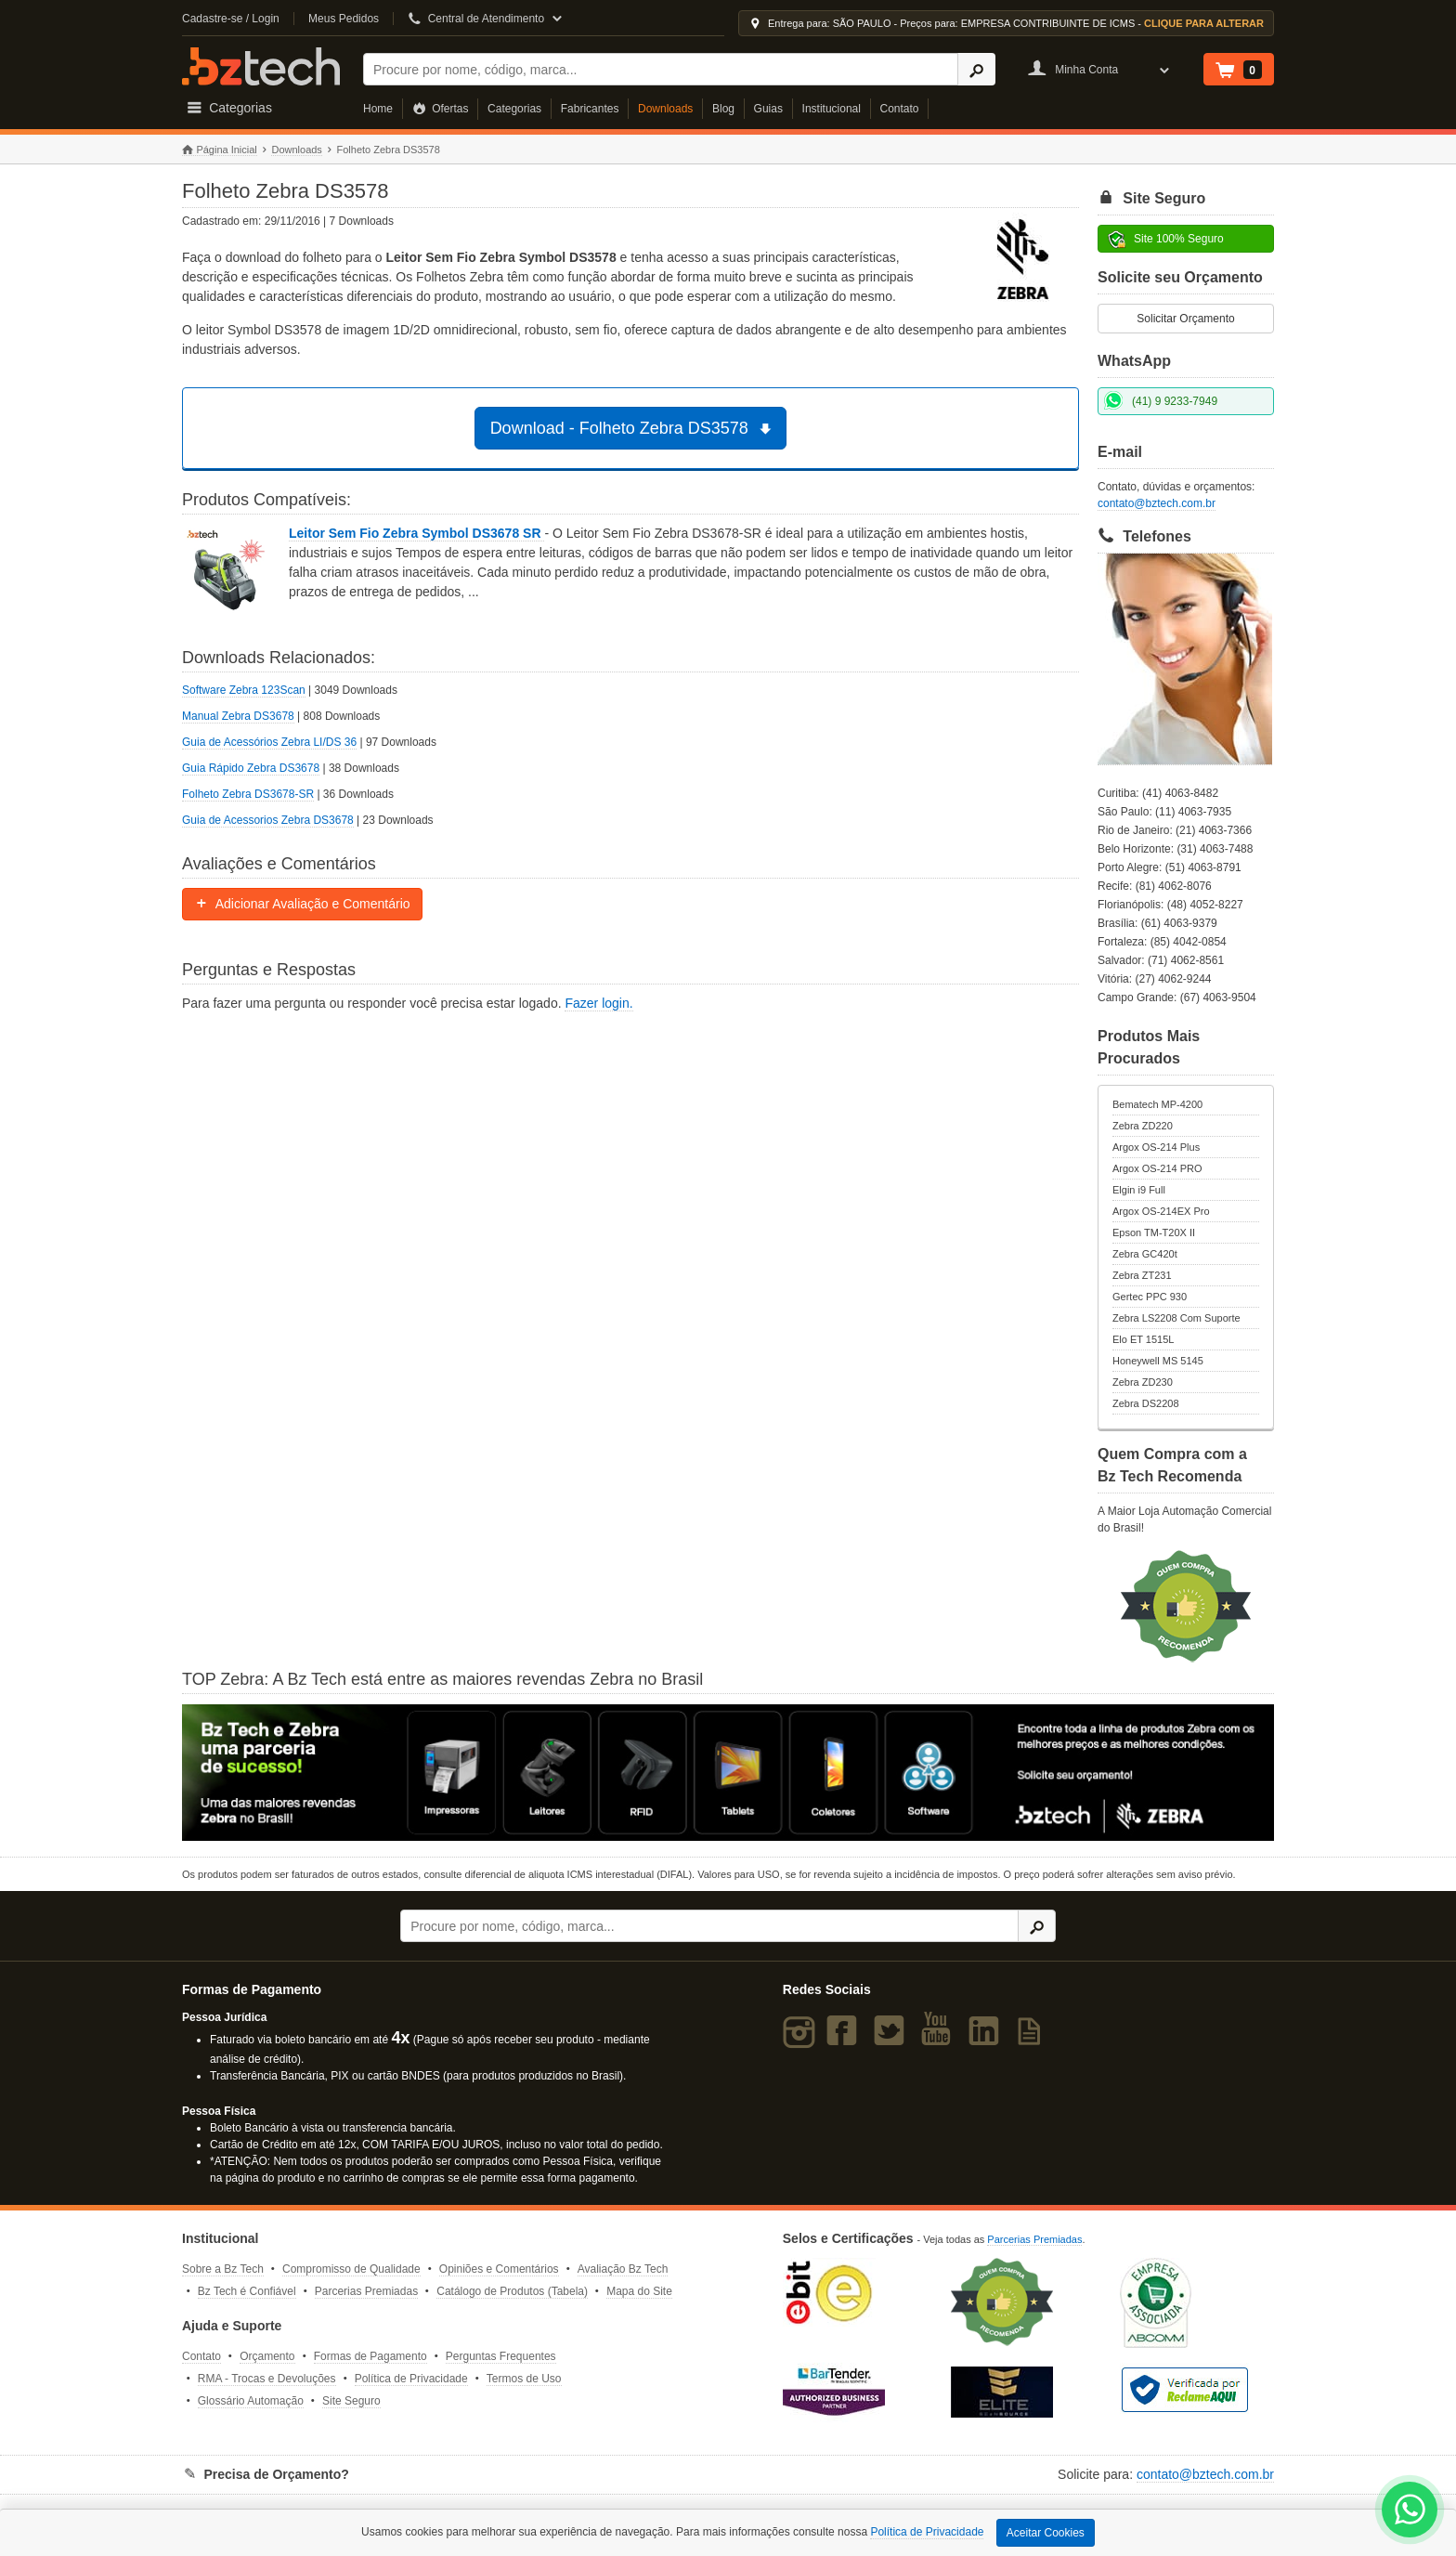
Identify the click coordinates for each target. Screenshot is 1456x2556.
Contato (899, 108)
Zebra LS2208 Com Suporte (1176, 1318)
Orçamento (267, 2356)
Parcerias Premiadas (366, 2291)
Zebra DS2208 (1145, 1403)
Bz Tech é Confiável (247, 2291)
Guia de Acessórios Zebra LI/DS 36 (269, 742)
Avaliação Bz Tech (623, 2269)
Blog (723, 108)
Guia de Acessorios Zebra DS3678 (268, 820)
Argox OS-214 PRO (1157, 1168)
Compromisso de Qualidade (351, 2269)
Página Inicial (219, 150)
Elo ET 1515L (1143, 1339)
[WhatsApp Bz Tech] (1410, 2512)
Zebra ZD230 (1142, 1382)
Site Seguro (351, 2400)
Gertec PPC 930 (1149, 1296)
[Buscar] (660, 69)
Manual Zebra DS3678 (238, 716)
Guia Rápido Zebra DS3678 (250, 768)
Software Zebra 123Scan (244, 690)
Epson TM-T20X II (1153, 1232)
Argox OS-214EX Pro (1161, 1211)
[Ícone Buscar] (976, 69)
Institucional (831, 108)
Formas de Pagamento (370, 2356)
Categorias (514, 108)
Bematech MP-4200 (1157, 1104)
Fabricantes (590, 108)
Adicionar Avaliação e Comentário (302, 903)
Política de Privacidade (411, 2378)
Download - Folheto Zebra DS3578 (633, 428)
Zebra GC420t (1144, 1253)
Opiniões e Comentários (499, 2269)
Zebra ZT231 (1142, 1275)
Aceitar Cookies (1046, 2532)
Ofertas (440, 108)
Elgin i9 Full (1138, 1189)
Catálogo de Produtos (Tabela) (512, 2291)
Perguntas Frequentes (501, 2356)
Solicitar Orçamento (1185, 318)
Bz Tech (261, 66)
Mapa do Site (639, 2291)
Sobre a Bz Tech (223, 2269)
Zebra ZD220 (1142, 1125)
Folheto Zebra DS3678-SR (248, 794)
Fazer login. (598, 1003)
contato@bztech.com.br (1157, 503)
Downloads (665, 108)
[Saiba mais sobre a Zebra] (728, 1773)
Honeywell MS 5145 (1157, 1360)
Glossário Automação (251, 2400)
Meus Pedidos (343, 18)
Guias (768, 108)
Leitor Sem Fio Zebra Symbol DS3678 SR (416, 533)
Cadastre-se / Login (231, 18)
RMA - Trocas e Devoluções (267, 2378)
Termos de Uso (524, 2378)
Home (378, 108)
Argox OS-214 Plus (1156, 1147)
